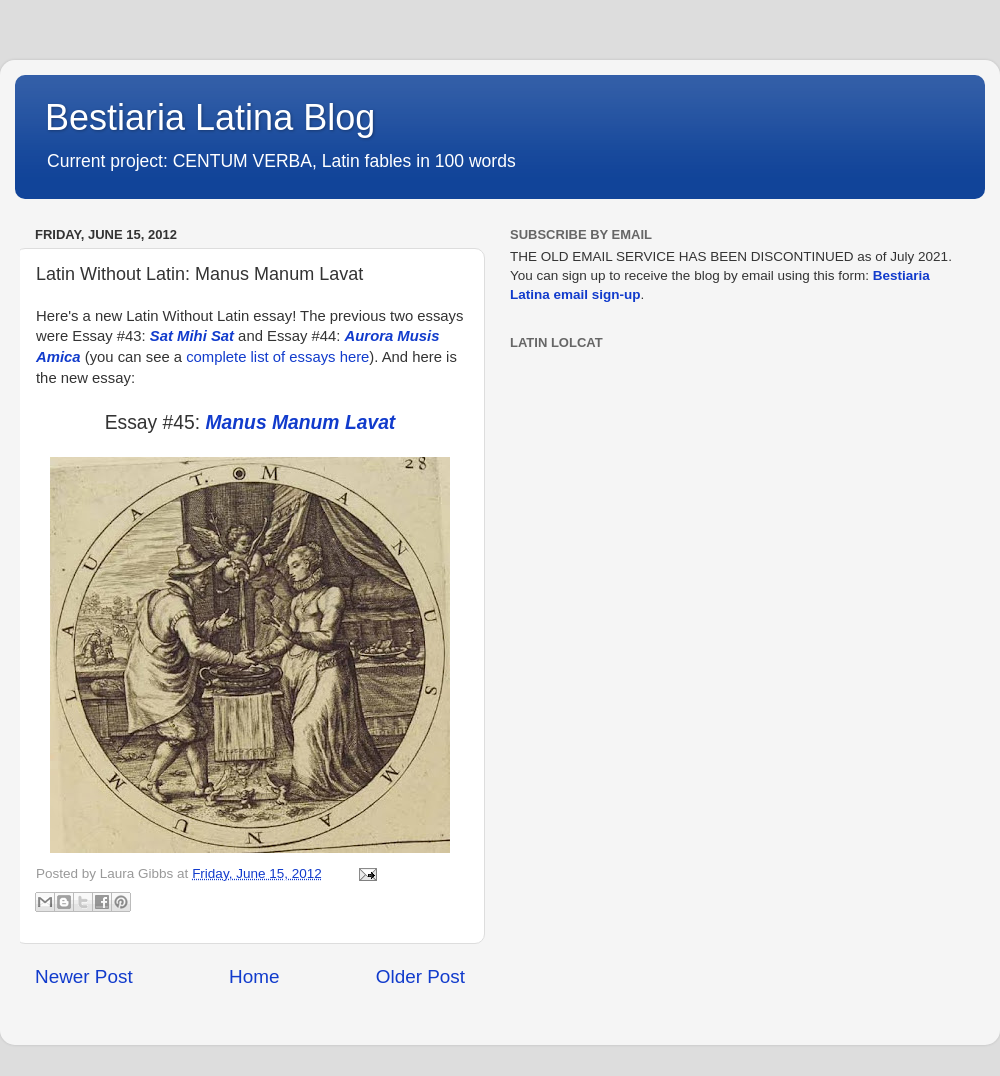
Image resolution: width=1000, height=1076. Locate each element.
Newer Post (84, 976)
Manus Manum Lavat (301, 422)
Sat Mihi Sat (192, 336)
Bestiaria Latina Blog (210, 117)
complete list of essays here (277, 357)
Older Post (420, 976)
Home (254, 976)
